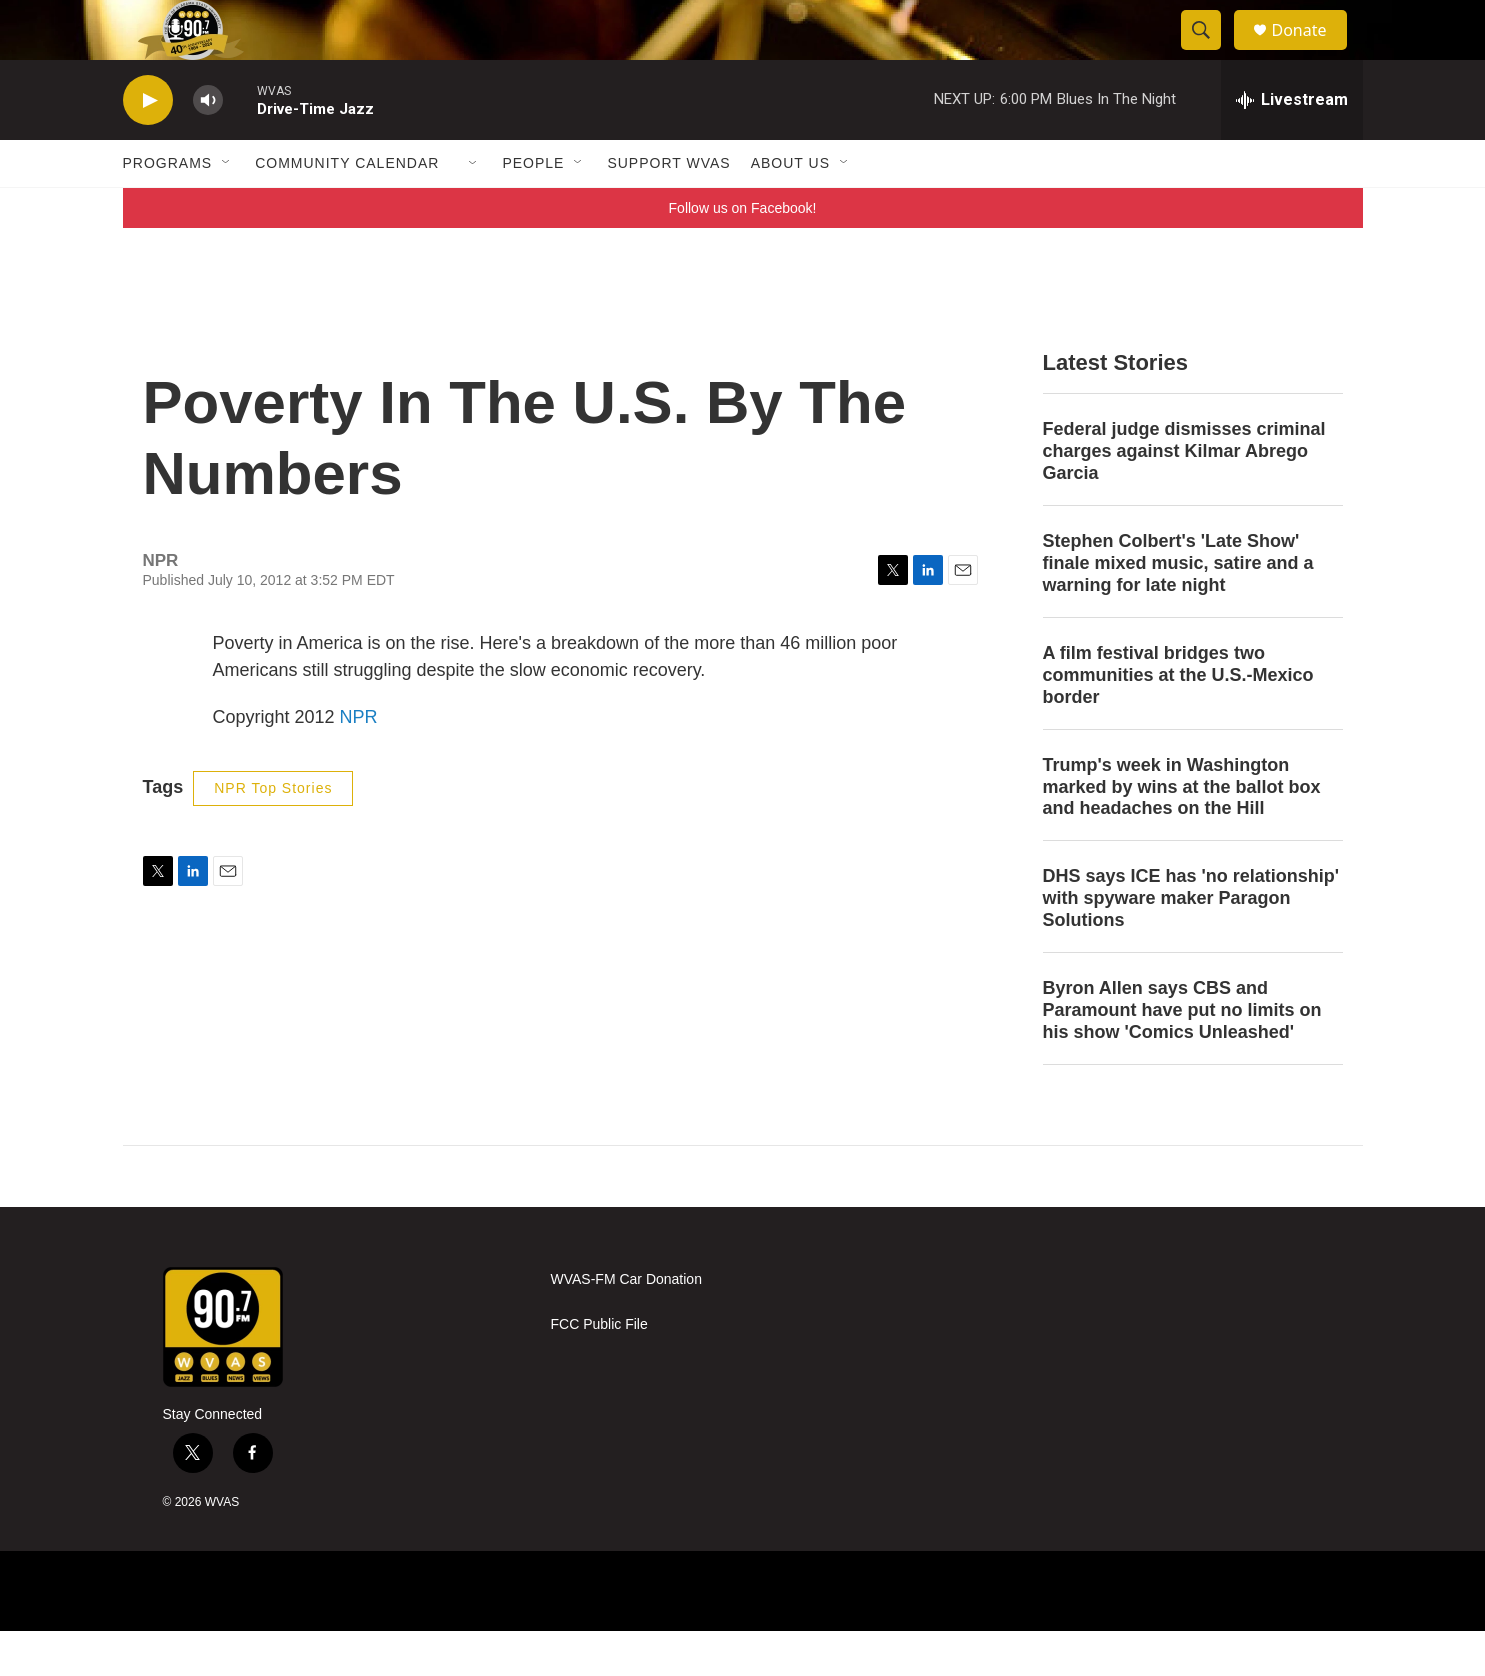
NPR (359, 762)
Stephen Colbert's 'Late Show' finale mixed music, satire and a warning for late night (1178, 608)
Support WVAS (668, 208)
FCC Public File (599, 1369)
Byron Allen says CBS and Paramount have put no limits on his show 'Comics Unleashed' (1182, 1055)
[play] (148, 145)
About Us (790, 208)
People (533, 208)
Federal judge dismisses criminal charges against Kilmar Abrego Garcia (1184, 496)
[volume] (208, 145)
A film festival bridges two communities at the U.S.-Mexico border (1178, 720)
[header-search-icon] (1211, 53)
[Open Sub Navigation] (227, 208)
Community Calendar (347, 208)
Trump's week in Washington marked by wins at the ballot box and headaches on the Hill (1182, 832)
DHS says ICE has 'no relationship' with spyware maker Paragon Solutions (1191, 943)
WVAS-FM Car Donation (626, 1324)
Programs (168, 208)
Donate (1312, 52)
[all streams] (1292, 145)
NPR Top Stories (273, 833)
